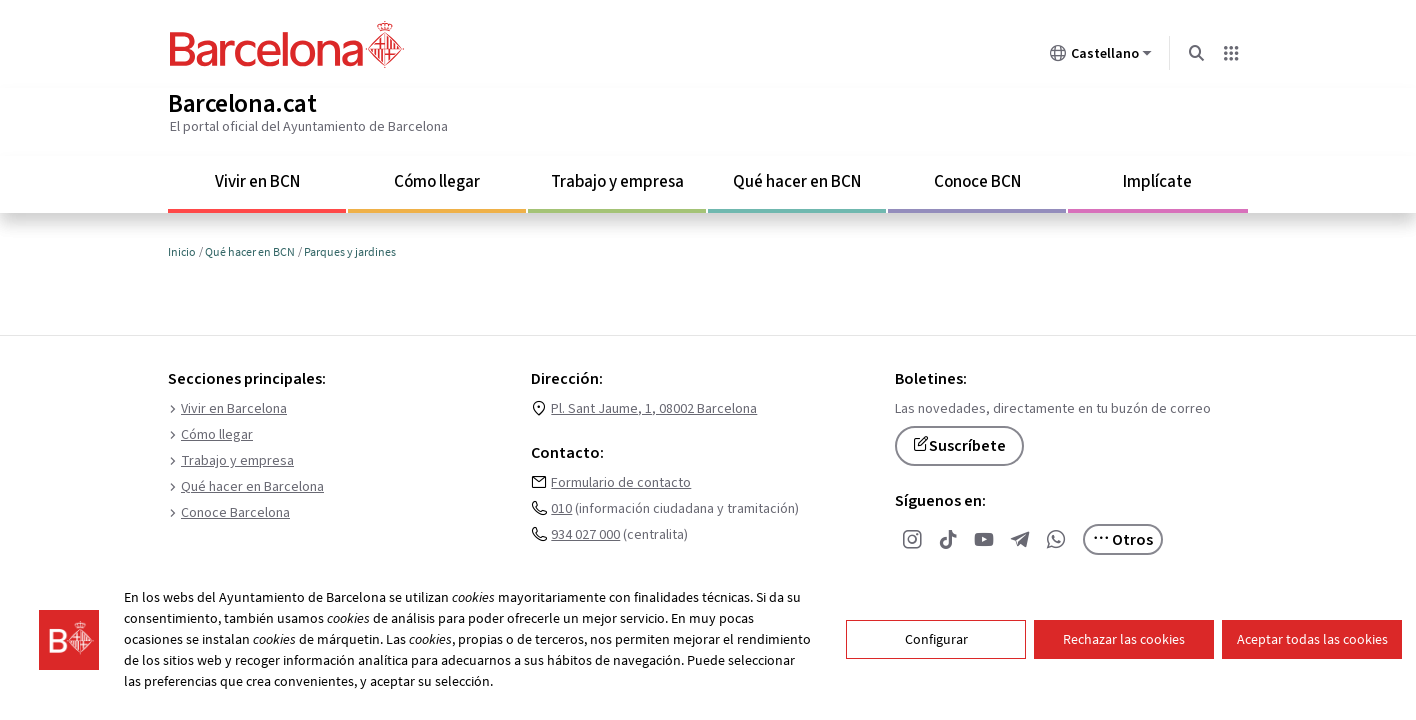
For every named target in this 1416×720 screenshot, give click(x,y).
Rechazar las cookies (1124, 639)
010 (561, 516)
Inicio (182, 258)
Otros (1128, 546)
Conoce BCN (977, 189)
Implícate (1157, 189)
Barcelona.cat (255, 104)
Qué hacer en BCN (797, 189)
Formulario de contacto (621, 490)
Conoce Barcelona (229, 520)
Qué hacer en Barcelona (246, 494)
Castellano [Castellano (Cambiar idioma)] (1101, 57)
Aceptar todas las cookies (1312, 639)
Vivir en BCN (257, 189)
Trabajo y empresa (617, 189)
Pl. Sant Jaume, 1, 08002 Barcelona (654, 416)
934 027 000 (585, 542)
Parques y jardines (350, 258)
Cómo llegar (437, 189)
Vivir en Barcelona (227, 416)
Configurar (936, 639)
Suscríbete (959, 453)
